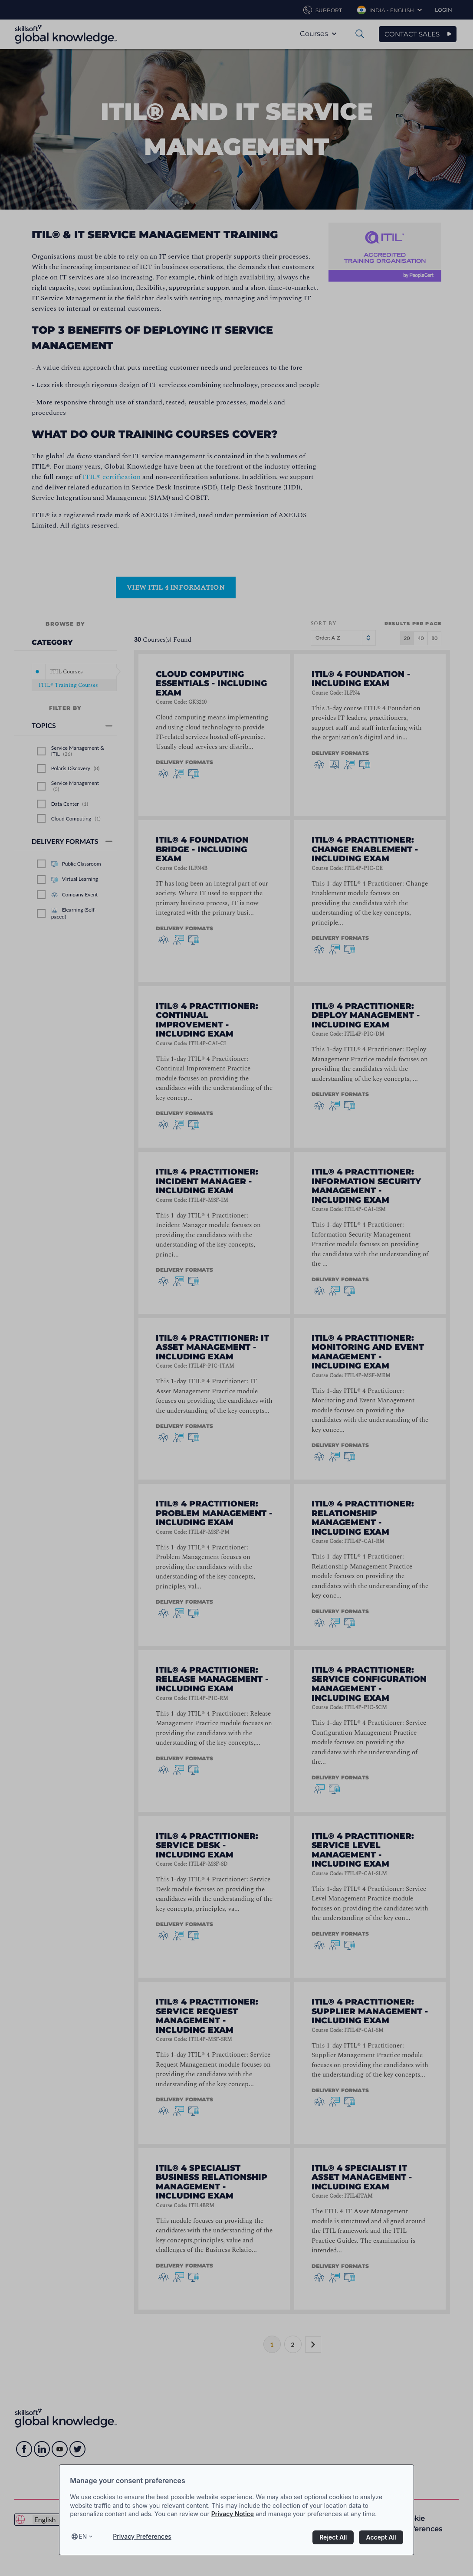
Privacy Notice (232, 2513)
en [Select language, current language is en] (83, 2536)
